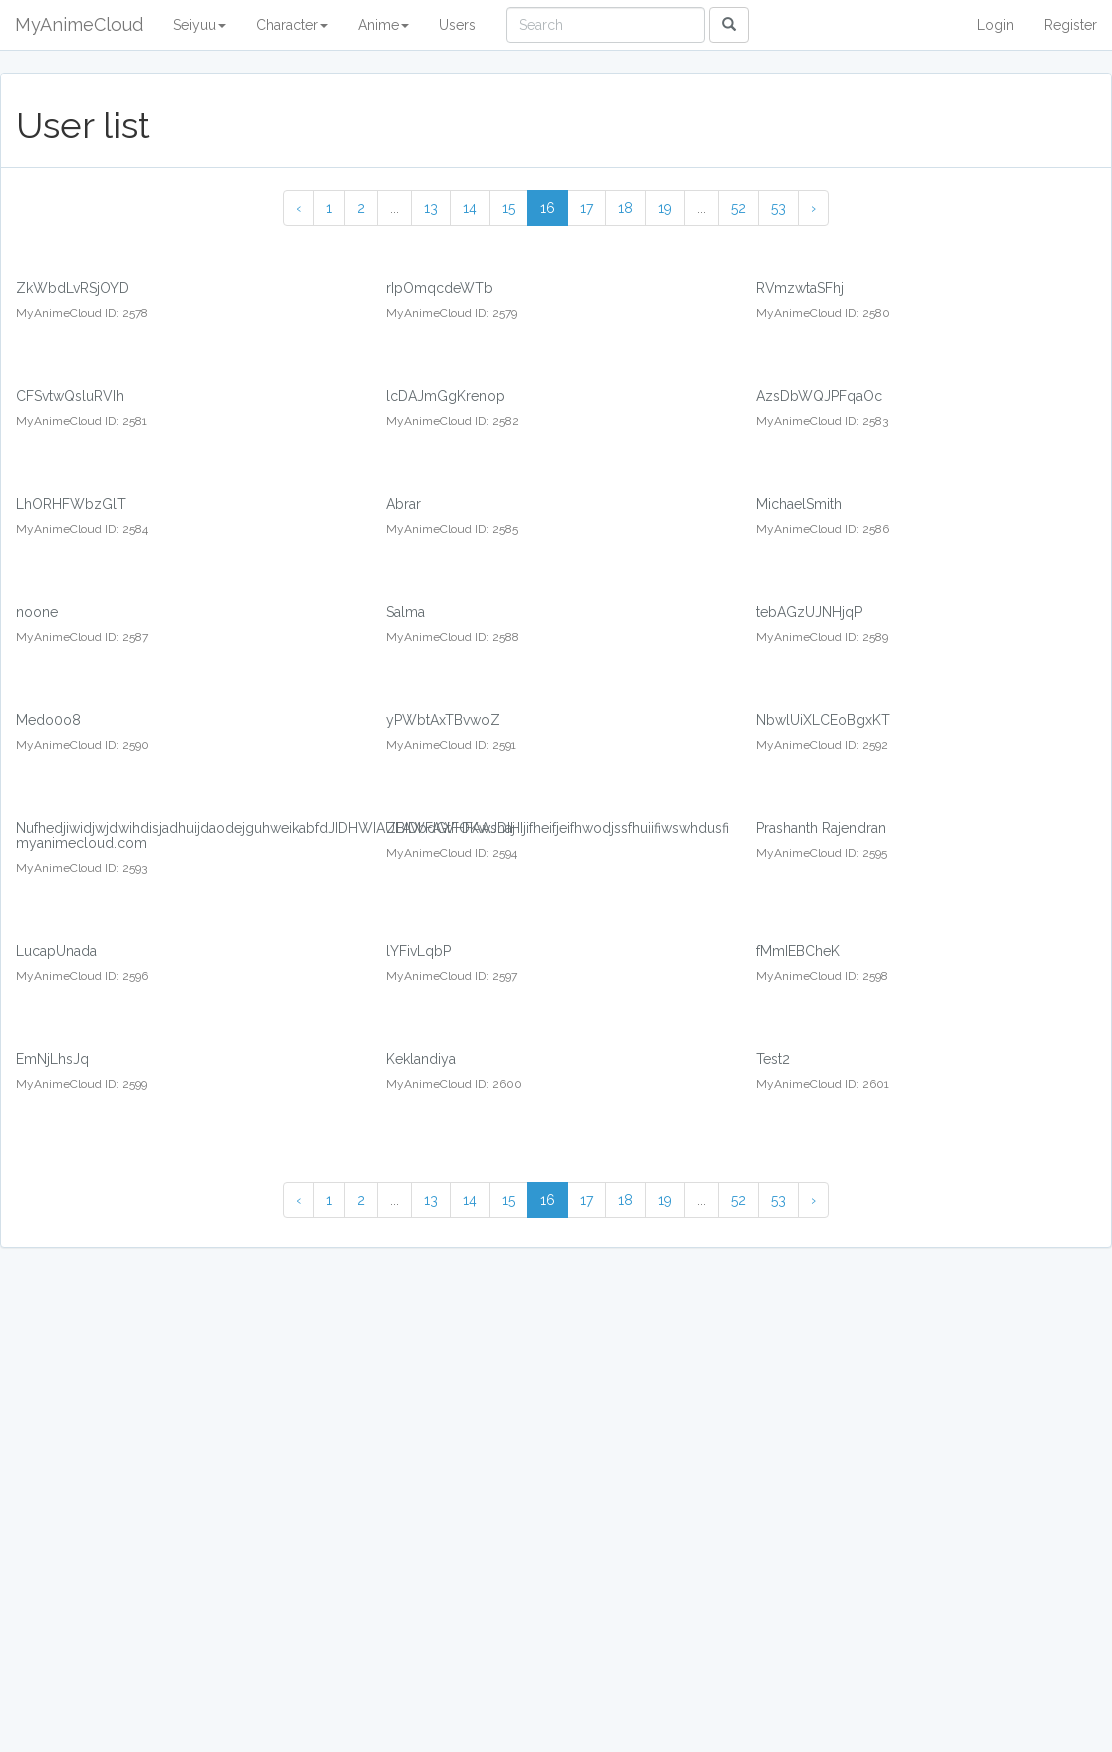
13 (431, 208)
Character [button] (292, 25)
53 (778, 208)
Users (457, 25)
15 (508, 208)
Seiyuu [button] (199, 25)
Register (1070, 25)
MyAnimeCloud (79, 24)
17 (586, 208)
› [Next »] (813, 208)
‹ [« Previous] (298, 208)
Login (995, 25)
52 (738, 208)
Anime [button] (383, 25)
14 (470, 208)
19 (665, 208)
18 (625, 208)
